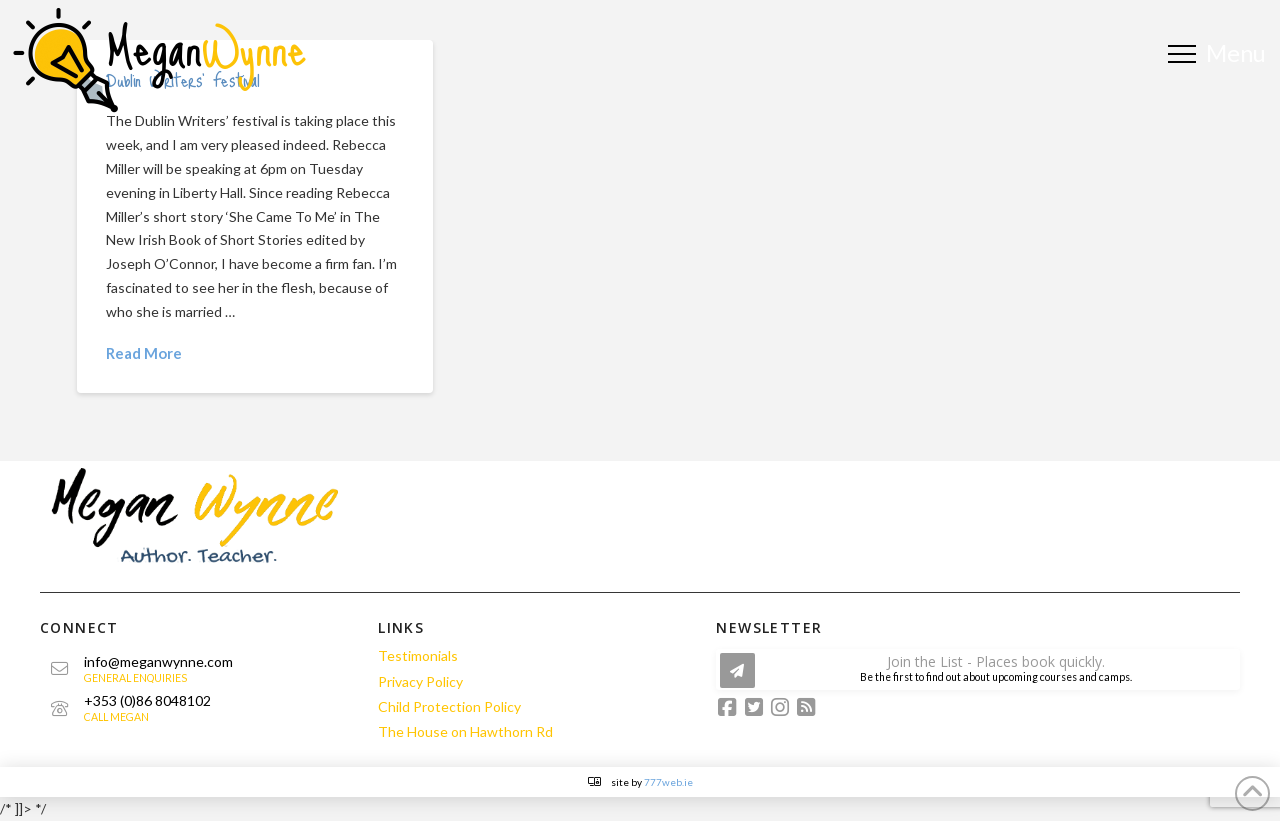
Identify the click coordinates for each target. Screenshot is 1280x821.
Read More (144, 353)
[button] (1219, 53)
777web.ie (668, 782)
